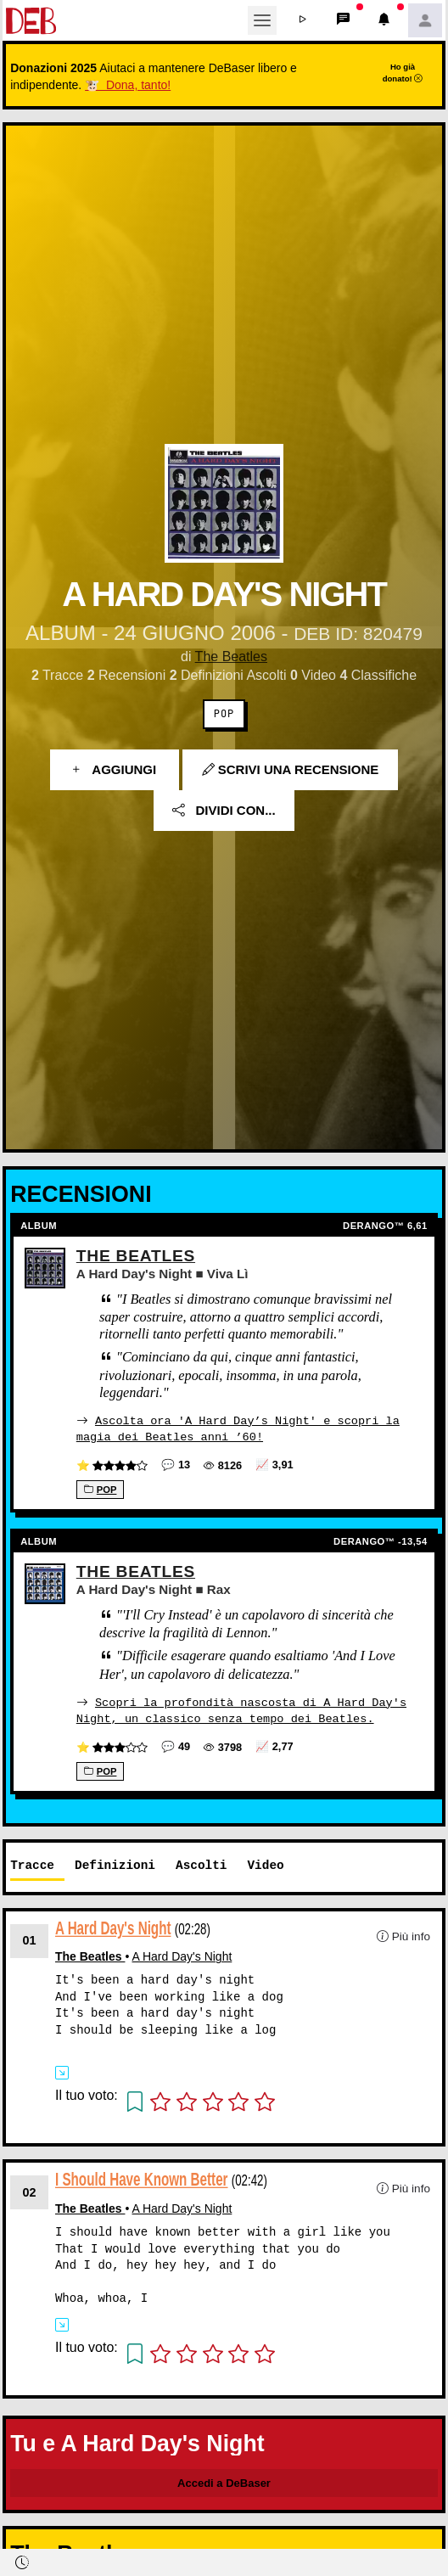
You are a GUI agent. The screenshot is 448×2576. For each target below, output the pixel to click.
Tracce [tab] (32, 1864)
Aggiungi (115, 769)
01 (29, 1938)
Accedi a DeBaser (224, 2481)
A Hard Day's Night (113, 1926)
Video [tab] (265, 1864)
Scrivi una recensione (290, 769)
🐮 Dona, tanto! (128, 85)
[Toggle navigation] (262, 20)
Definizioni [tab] (115, 1864)
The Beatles (231, 656)
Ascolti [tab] (201, 1864)
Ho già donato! (403, 72)
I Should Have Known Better (141, 2178)
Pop (224, 714)
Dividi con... (223, 810)
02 (29, 2190)
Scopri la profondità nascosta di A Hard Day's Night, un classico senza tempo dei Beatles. (241, 1709)
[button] (303, 20)
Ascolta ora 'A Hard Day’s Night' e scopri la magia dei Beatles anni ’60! (238, 1428)
